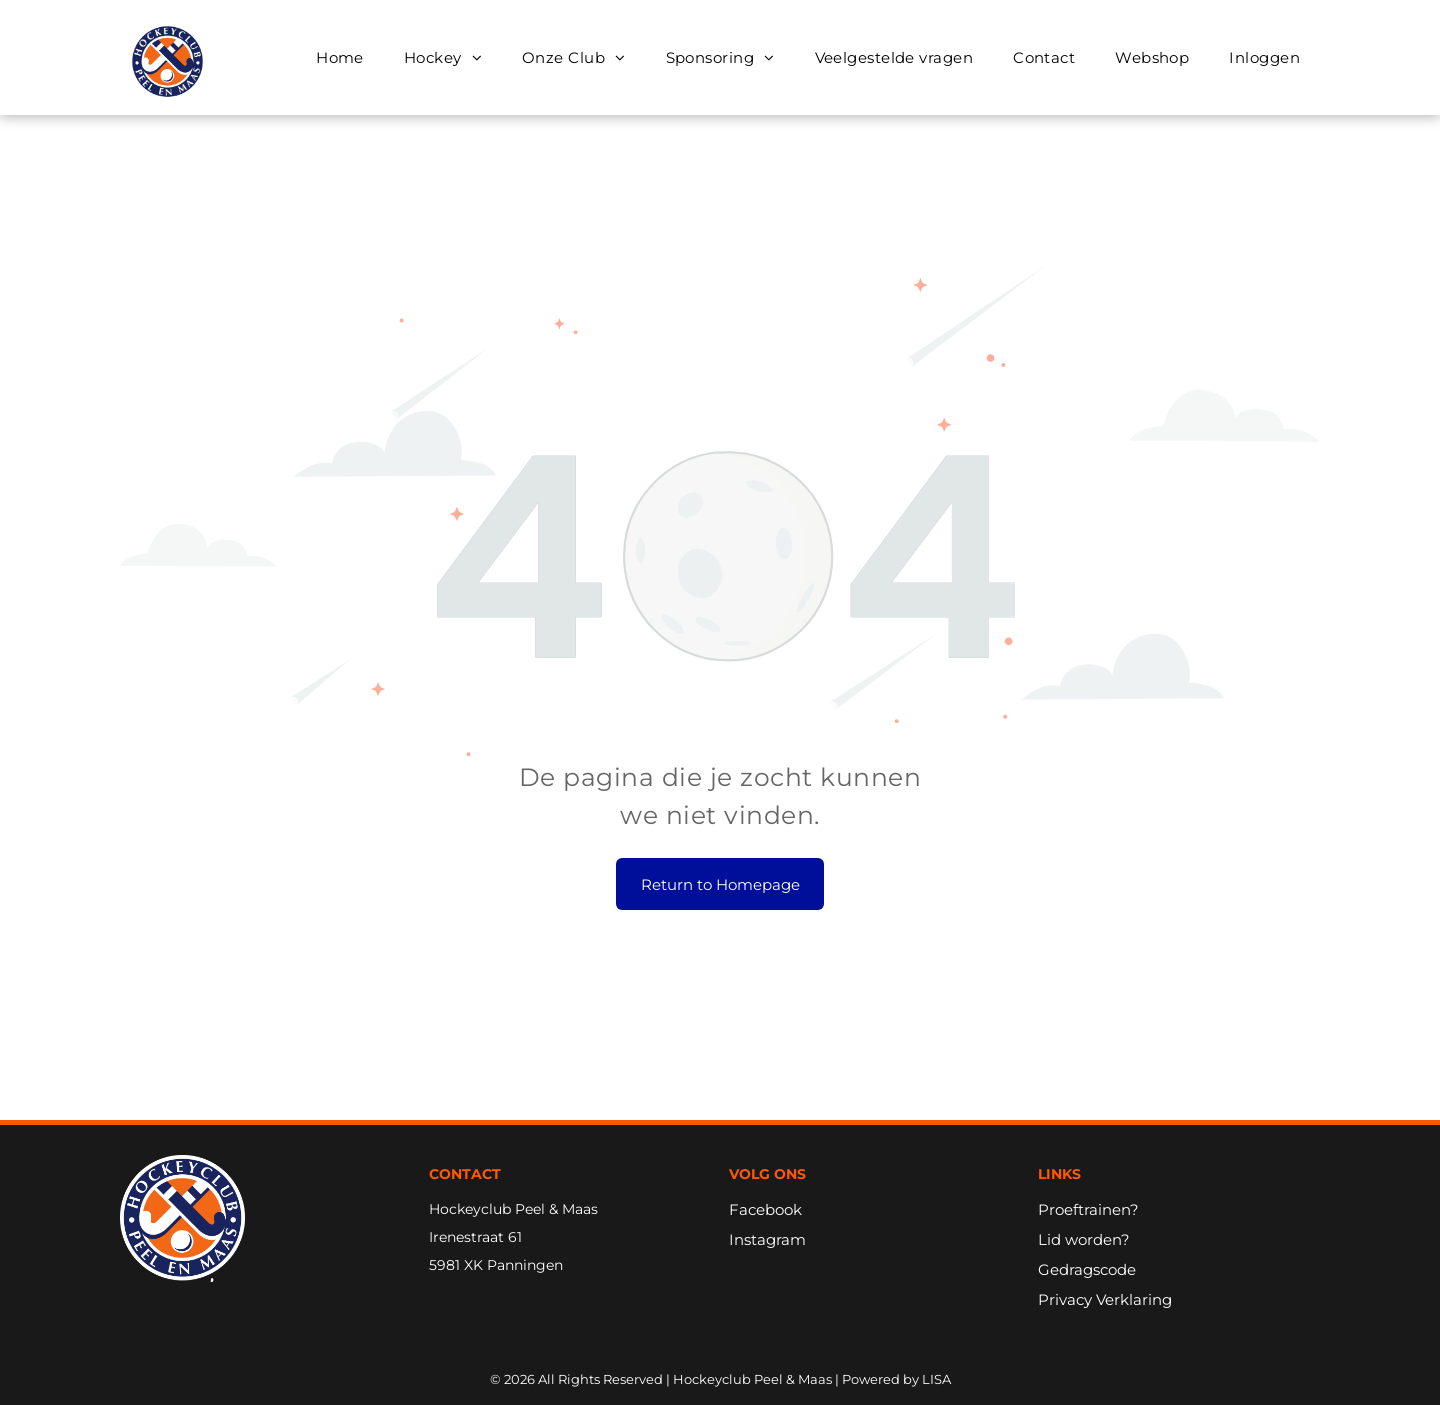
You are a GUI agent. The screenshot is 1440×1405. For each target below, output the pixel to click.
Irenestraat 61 (475, 1237)
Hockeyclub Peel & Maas (513, 1209)
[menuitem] (340, 57)
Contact (465, 1174)
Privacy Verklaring (1105, 1299)
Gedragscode (1087, 1269)
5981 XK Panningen (496, 1265)
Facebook (765, 1209)
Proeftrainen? (1088, 1209)
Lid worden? (1084, 1239)
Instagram (767, 1239)
